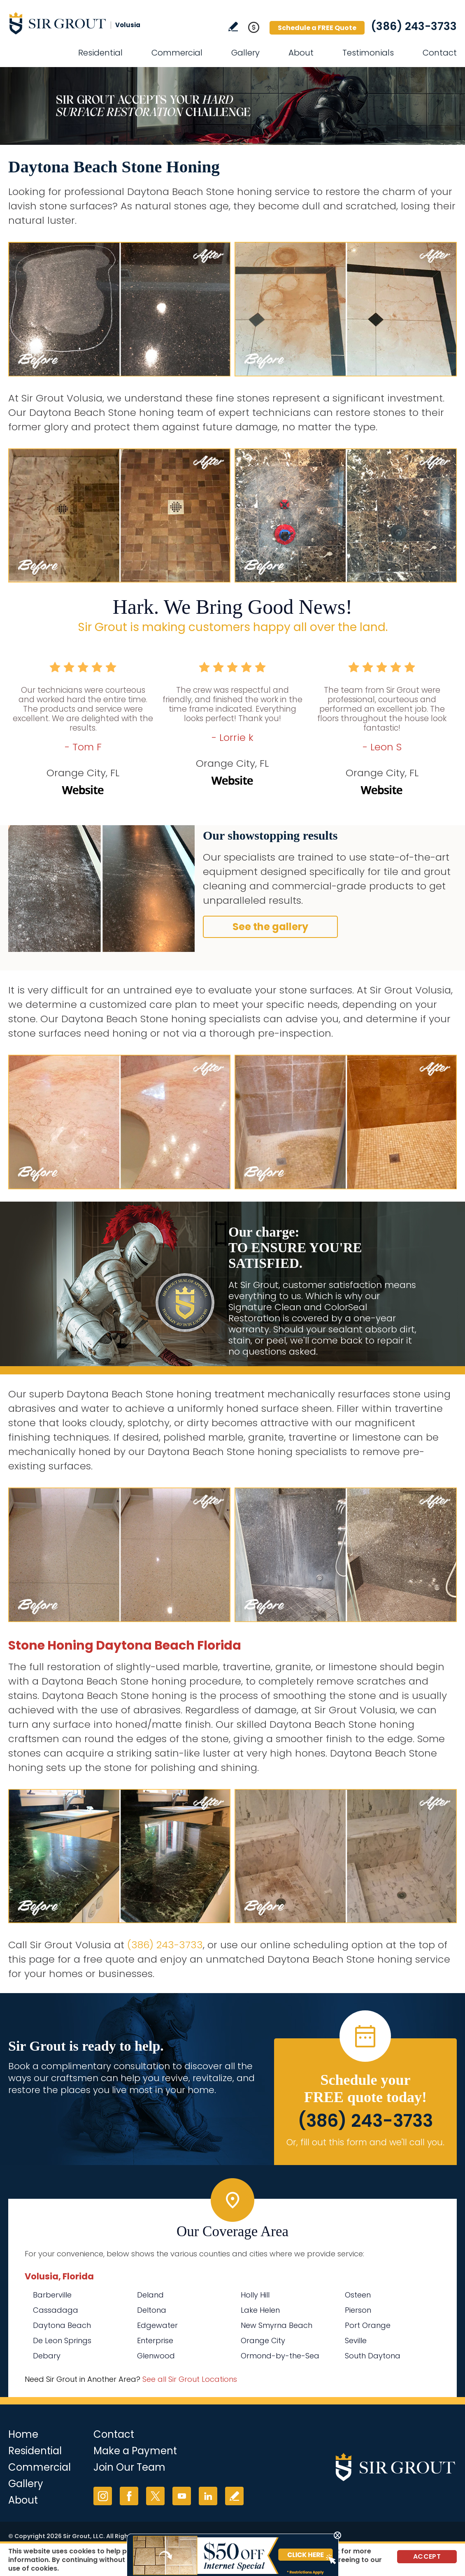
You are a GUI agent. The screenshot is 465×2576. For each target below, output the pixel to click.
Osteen (358, 2295)
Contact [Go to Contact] (440, 52)
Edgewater (157, 2325)
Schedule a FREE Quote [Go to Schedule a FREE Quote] (317, 27)
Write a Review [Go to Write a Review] (233, 26)
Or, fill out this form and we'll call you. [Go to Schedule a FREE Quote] (365, 2142)
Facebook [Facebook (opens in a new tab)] (129, 2496)
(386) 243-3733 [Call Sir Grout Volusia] (414, 26)
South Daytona (372, 2356)
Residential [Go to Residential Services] (100, 52)
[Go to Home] (82, 23)
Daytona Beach (62, 2325)
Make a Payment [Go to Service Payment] (135, 2451)
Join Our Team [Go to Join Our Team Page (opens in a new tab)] (129, 2467)
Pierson (358, 2310)
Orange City (263, 2340)
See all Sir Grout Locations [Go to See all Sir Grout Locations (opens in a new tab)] (189, 2379)
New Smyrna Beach (276, 2325)
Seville (356, 2340)
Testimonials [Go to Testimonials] (368, 52)
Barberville (52, 2295)
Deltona (151, 2310)
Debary (46, 2356)
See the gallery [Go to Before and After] (270, 926)
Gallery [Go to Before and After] (245, 52)
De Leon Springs (62, 2340)
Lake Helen (260, 2310)
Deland (150, 2295)
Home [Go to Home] (23, 2434)
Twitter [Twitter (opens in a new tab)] (155, 2496)
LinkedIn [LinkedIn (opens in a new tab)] (208, 2496)
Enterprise (155, 2340)
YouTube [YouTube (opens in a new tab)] (181, 2496)
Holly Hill (255, 2295)
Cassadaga (55, 2310)
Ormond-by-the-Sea (280, 2356)
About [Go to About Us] (301, 52)
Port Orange (368, 2325)
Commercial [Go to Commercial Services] (176, 52)
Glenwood (156, 2356)
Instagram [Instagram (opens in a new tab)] (102, 2496)
